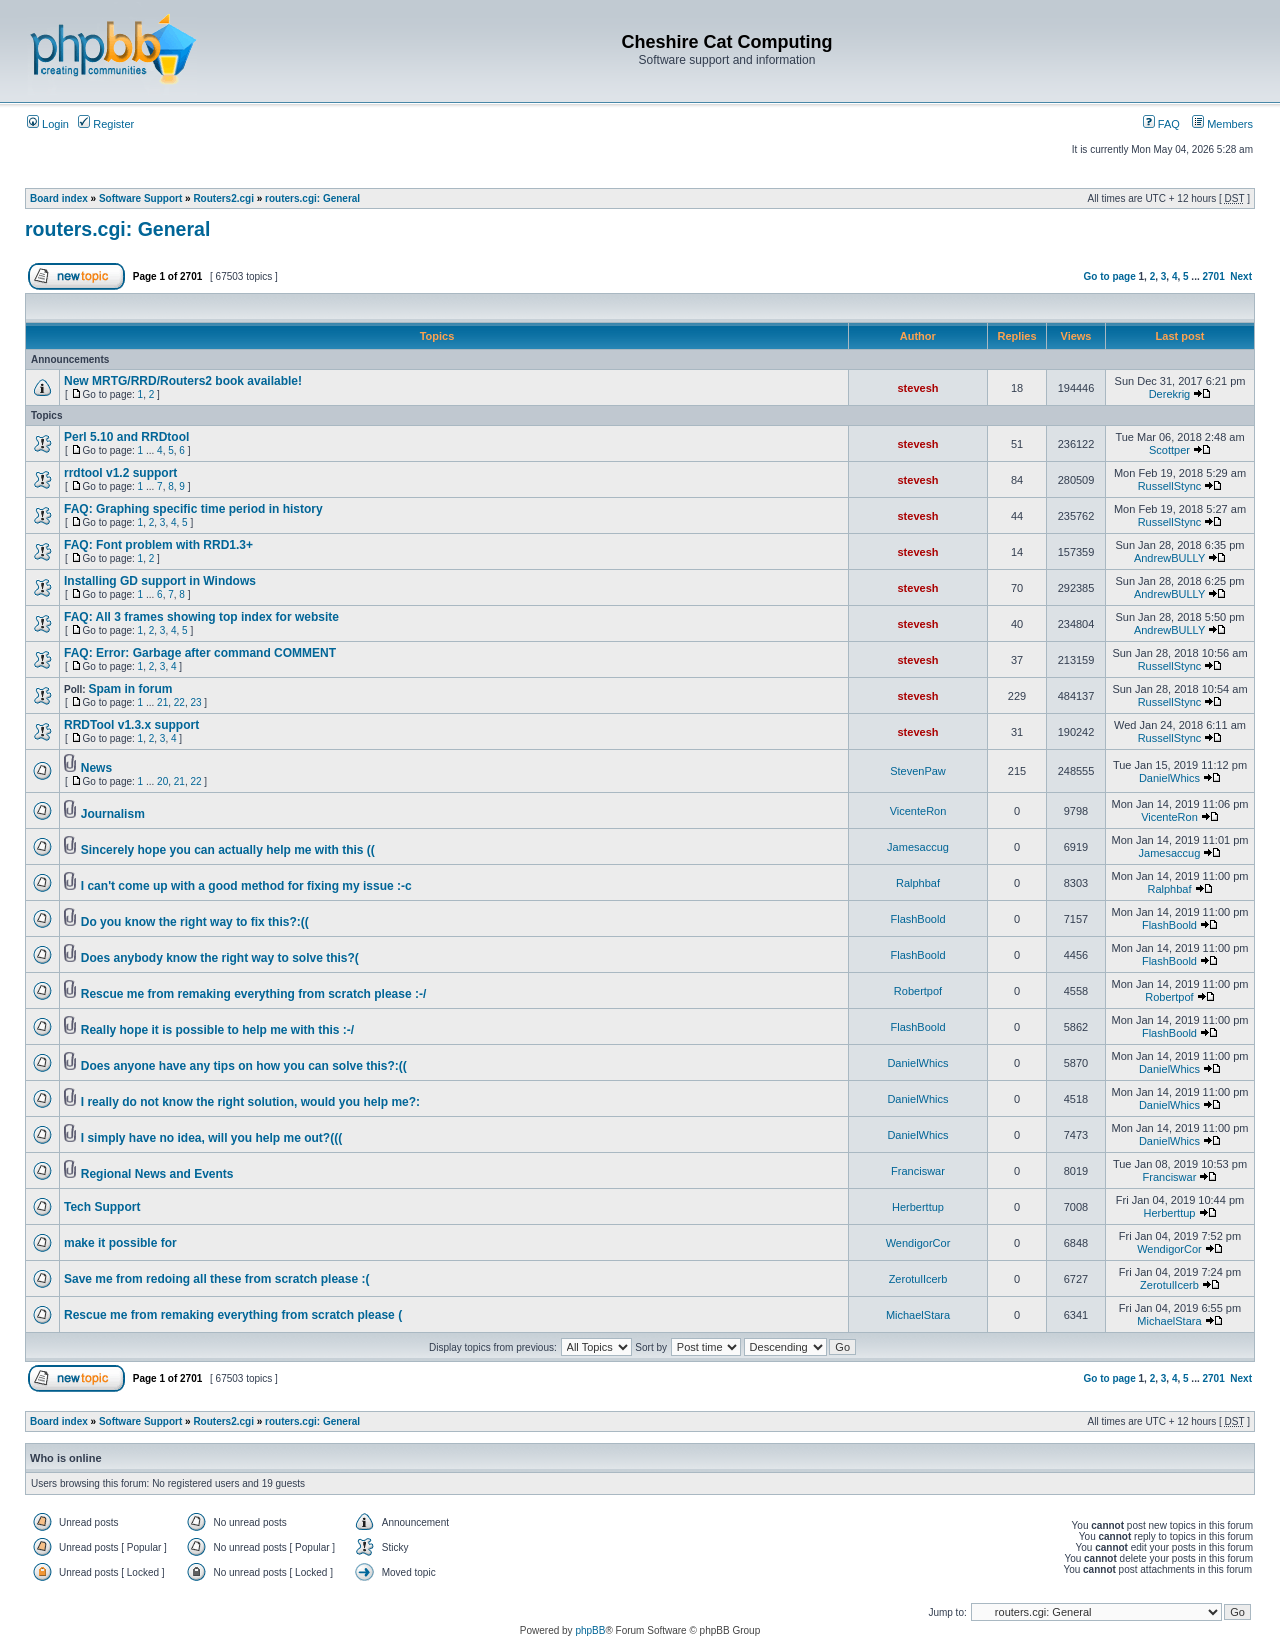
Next (1241, 276)
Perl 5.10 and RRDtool (126, 437)
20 (162, 781)
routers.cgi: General (312, 198)
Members (1222, 124)
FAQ (1161, 124)
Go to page (1110, 276)
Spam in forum (130, 689)
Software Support (140, 198)
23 (195, 702)
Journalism (113, 814)
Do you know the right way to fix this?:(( (195, 922)
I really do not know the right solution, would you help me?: (250, 1102)
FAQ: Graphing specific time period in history (193, 509)
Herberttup (918, 1207)
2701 (1214, 276)
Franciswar (918, 1171)
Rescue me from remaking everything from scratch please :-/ (253, 994)
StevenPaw (918, 771)
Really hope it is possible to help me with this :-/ (217, 1030)
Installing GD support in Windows (160, 581)
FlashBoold (917, 919)
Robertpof (918, 991)
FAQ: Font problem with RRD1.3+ (158, 545)
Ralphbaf (918, 883)
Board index (59, 198)
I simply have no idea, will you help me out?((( (211, 1138)
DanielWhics (1169, 778)
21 (162, 702)
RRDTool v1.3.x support (131, 725)
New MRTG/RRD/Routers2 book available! (183, 381)
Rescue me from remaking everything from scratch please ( (233, 1315)
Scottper (1169, 450)
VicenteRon (918, 811)
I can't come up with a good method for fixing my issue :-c (246, 886)
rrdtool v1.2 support (120, 473)
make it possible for (120, 1243)
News (96, 768)
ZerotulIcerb (918, 1279)
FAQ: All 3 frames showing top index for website (201, 617)
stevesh (918, 388)
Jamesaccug (918, 847)
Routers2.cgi (223, 198)
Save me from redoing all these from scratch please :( (216, 1279)
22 (179, 702)
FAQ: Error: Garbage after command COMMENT (200, 653)
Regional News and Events (157, 1174)
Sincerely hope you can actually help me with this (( (228, 850)
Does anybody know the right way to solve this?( (220, 958)
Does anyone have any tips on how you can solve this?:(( (244, 1066)
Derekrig (1170, 394)
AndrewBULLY (1169, 558)
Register (106, 124)
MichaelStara (918, 1315)
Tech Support (102, 1207)
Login (48, 124)
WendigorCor (918, 1243)
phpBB (590, 1630)
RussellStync (1170, 486)
